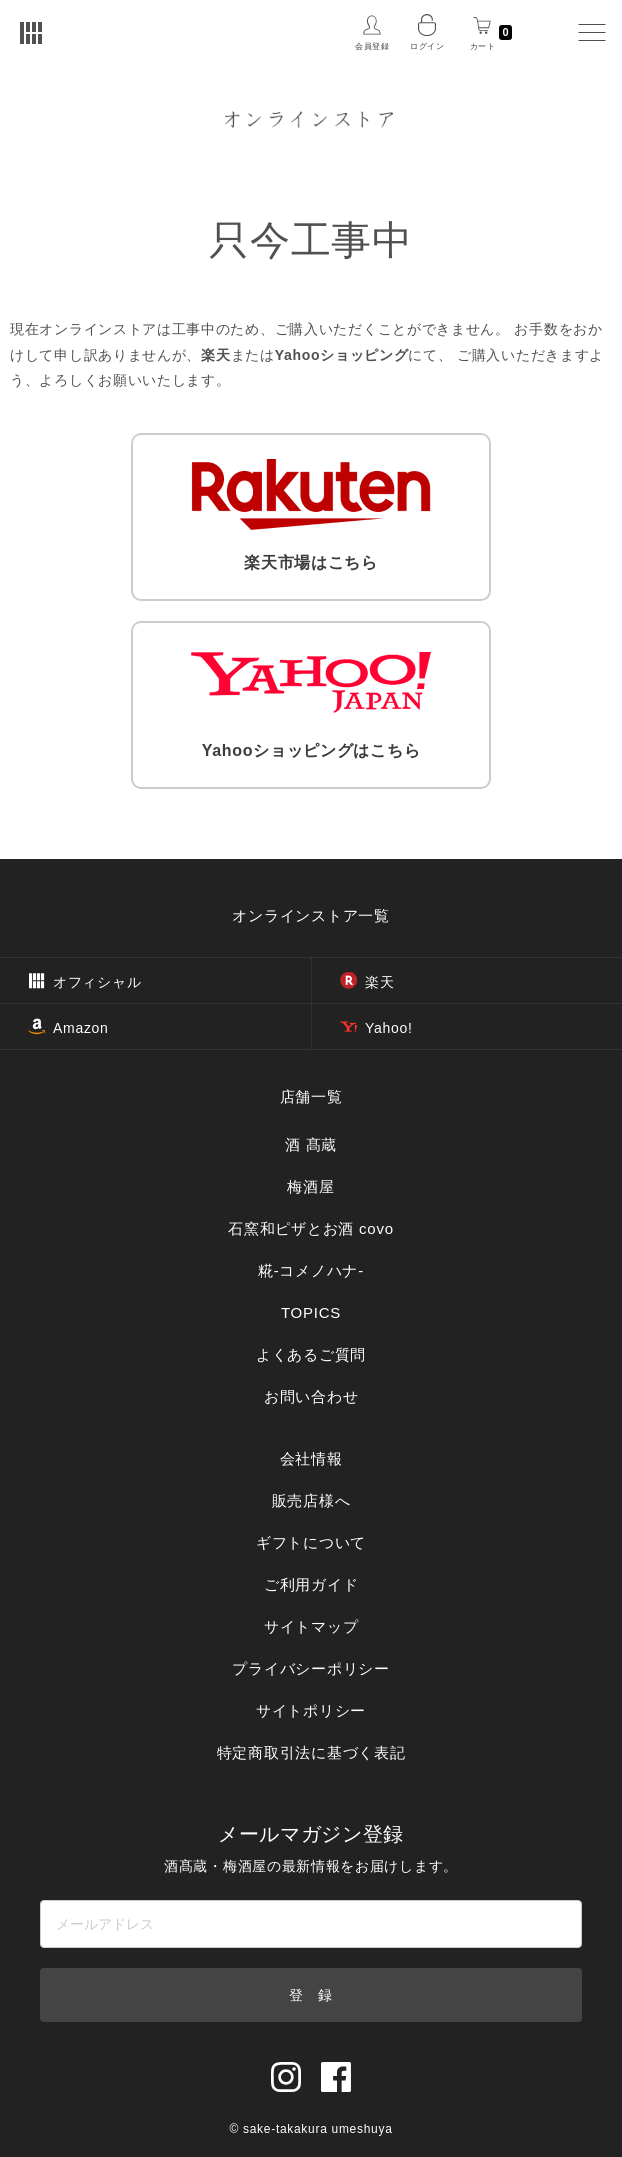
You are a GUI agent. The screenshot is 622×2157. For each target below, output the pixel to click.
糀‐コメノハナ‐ (311, 1270)
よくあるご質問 (311, 1354)
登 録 (311, 1995)
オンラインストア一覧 (311, 915)
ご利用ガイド (311, 1584)
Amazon (68, 1028)
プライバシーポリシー (311, 1668)
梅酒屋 (310, 1186)
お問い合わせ (311, 1396)
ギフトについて (311, 1542)
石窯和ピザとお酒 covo (311, 1228)
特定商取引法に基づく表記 (311, 1752)
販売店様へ (311, 1500)
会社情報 (311, 1458)
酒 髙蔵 (311, 1144)
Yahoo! (376, 1028)
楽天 (367, 982)
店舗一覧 (311, 1096)
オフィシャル (84, 982)
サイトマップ (311, 1626)
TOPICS (311, 1312)
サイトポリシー (311, 1710)
